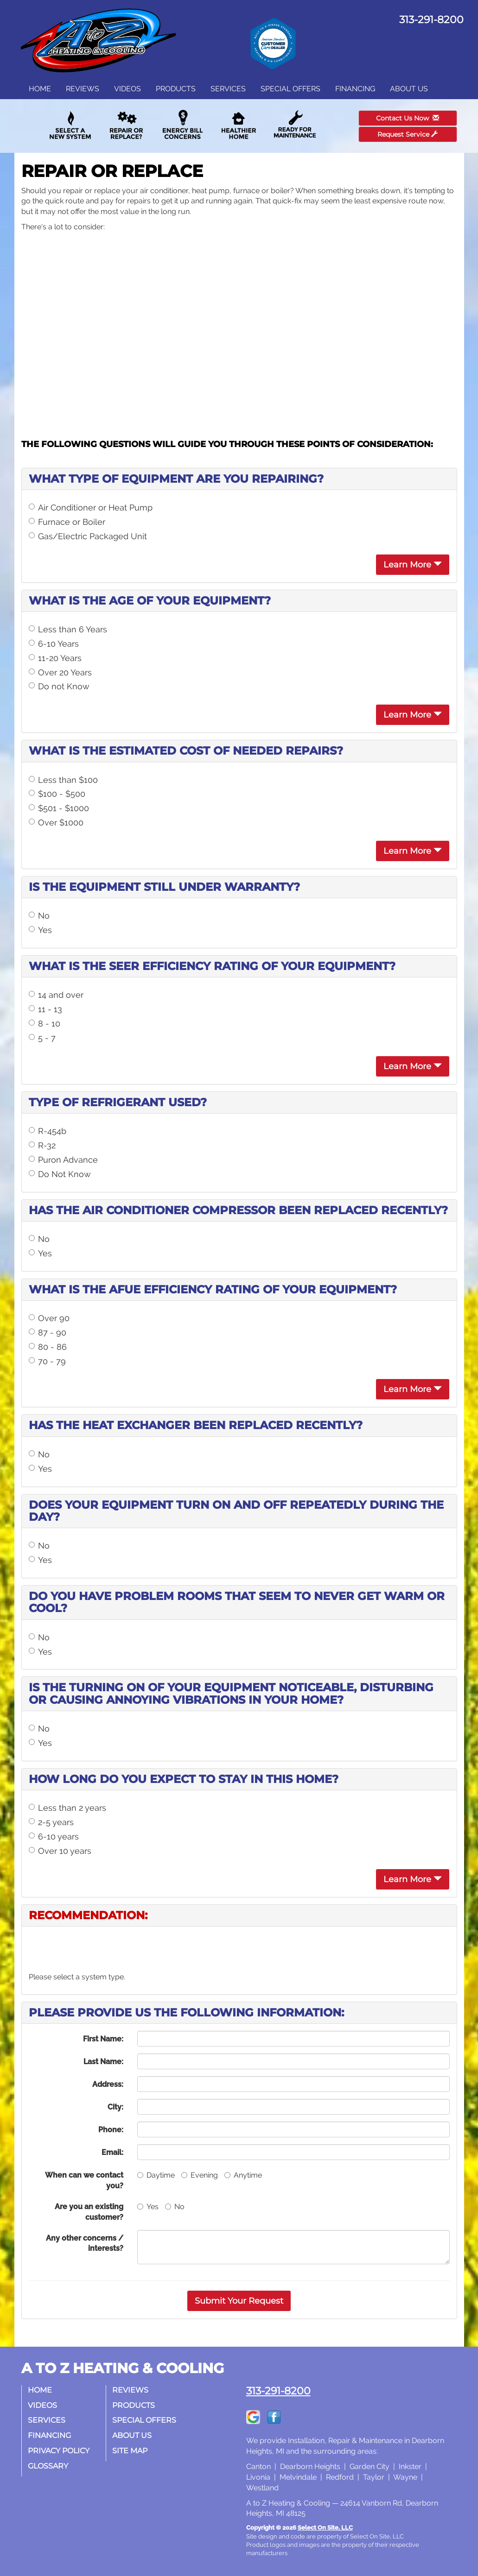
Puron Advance (63, 1160)
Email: (112, 2152)
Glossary (49, 2466)
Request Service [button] (407, 134)
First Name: (103, 2038)
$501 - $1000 (59, 808)
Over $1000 (56, 822)
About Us (409, 88)
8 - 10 (44, 1023)
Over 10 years (60, 1851)
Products (176, 88)
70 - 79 (47, 1361)
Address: (107, 2084)
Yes (40, 930)
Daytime (156, 2175)
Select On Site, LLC (325, 2527)
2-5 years (51, 1822)
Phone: (110, 2129)
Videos (127, 88)
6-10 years (54, 1836)
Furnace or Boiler (67, 522)
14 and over (56, 995)
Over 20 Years (60, 672)
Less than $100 (63, 780)
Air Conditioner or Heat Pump (91, 507)
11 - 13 (45, 1009)
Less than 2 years (67, 1808)
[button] (239, 2300)
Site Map (130, 2450)
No (39, 915)
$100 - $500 (57, 794)
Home (40, 88)
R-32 (42, 1145)
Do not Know (59, 686)
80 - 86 (48, 1347)
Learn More (412, 565)
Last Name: (103, 2061)
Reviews (82, 88)
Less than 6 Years (68, 629)
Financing (355, 88)
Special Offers (290, 88)
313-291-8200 (278, 2390)
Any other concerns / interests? (84, 2243)
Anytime (243, 2175)
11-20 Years (55, 658)
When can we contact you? (84, 2180)
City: (115, 2107)
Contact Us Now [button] (407, 118)
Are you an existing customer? (89, 2212)
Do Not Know (60, 1174)
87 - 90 (47, 1332)
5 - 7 (42, 1038)
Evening (199, 2175)
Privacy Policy (59, 2450)
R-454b (47, 1131)
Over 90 (49, 1318)
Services (228, 88)
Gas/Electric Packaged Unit (88, 536)
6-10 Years (54, 644)
